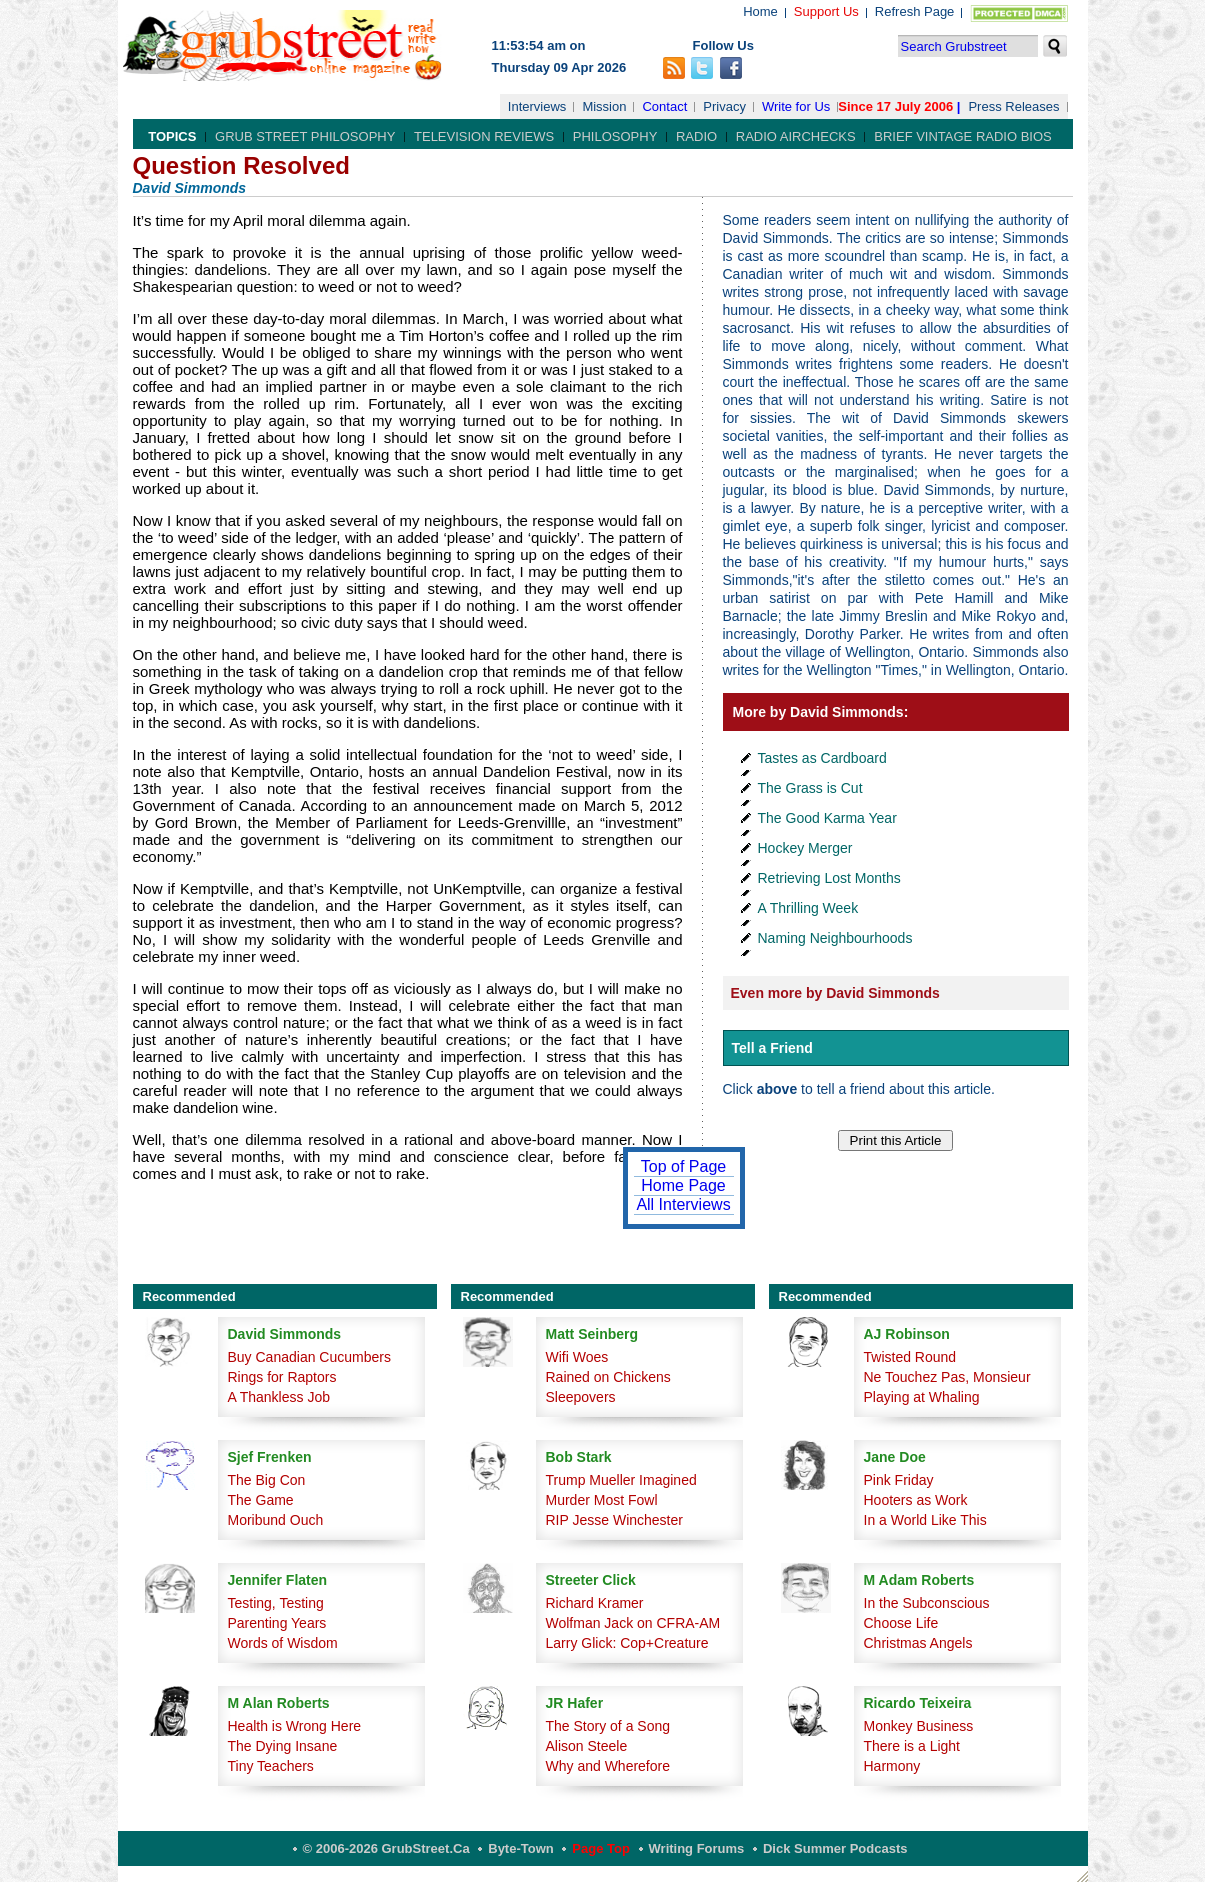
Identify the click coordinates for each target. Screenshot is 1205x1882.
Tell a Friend (772, 1048)
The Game (261, 1500)
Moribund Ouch (276, 1520)
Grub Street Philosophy (305, 136)
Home (760, 11)
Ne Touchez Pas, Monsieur (947, 1377)
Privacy (724, 106)
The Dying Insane (283, 1746)
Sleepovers (581, 1397)
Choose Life (901, 1623)
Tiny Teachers (271, 1766)
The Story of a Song (608, 1726)
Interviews (537, 106)
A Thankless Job (279, 1397)
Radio (696, 136)
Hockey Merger (805, 848)
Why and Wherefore (608, 1766)
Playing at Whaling (922, 1397)
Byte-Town (520, 1848)
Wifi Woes (577, 1357)
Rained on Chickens (608, 1377)
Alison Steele (587, 1746)
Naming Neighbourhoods (835, 938)
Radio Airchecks (796, 136)
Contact (664, 106)
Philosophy (615, 136)
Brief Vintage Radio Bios (962, 136)
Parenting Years (277, 1623)
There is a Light (912, 1746)
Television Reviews (484, 136)
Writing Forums (697, 1848)
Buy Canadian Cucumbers (309, 1357)
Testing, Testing (276, 1603)
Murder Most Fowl (602, 1500)
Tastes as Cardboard (822, 758)
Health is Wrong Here (295, 1726)
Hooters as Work (916, 1500)
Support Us (826, 11)
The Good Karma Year (827, 818)
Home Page (683, 1185)
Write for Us (796, 106)
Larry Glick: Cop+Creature (627, 1643)
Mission (604, 106)
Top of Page (683, 1166)
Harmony (892, 1766)
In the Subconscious (927, 1603)
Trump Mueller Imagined (621, 1480)
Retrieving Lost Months (829, 878)
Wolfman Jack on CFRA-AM (633, 1623)
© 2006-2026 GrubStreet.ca (386, 1848)
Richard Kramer (595, 1603)
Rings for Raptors (282, 1377)
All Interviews (683, 1204)
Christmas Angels (918, 1643)
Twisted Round (910, 1357)
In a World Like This (925, 1520)
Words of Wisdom (283, 1643)
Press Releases (1013, 106)
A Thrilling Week (808, 908)
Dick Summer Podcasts (835, 1848)
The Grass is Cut (810, 788)
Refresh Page (915, 11)
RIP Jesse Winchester (614, 1520)
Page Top (601, 1848)
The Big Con (267, 1480)
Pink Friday (899, 1480)
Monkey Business (919, 1726)
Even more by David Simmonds (835, 993)
